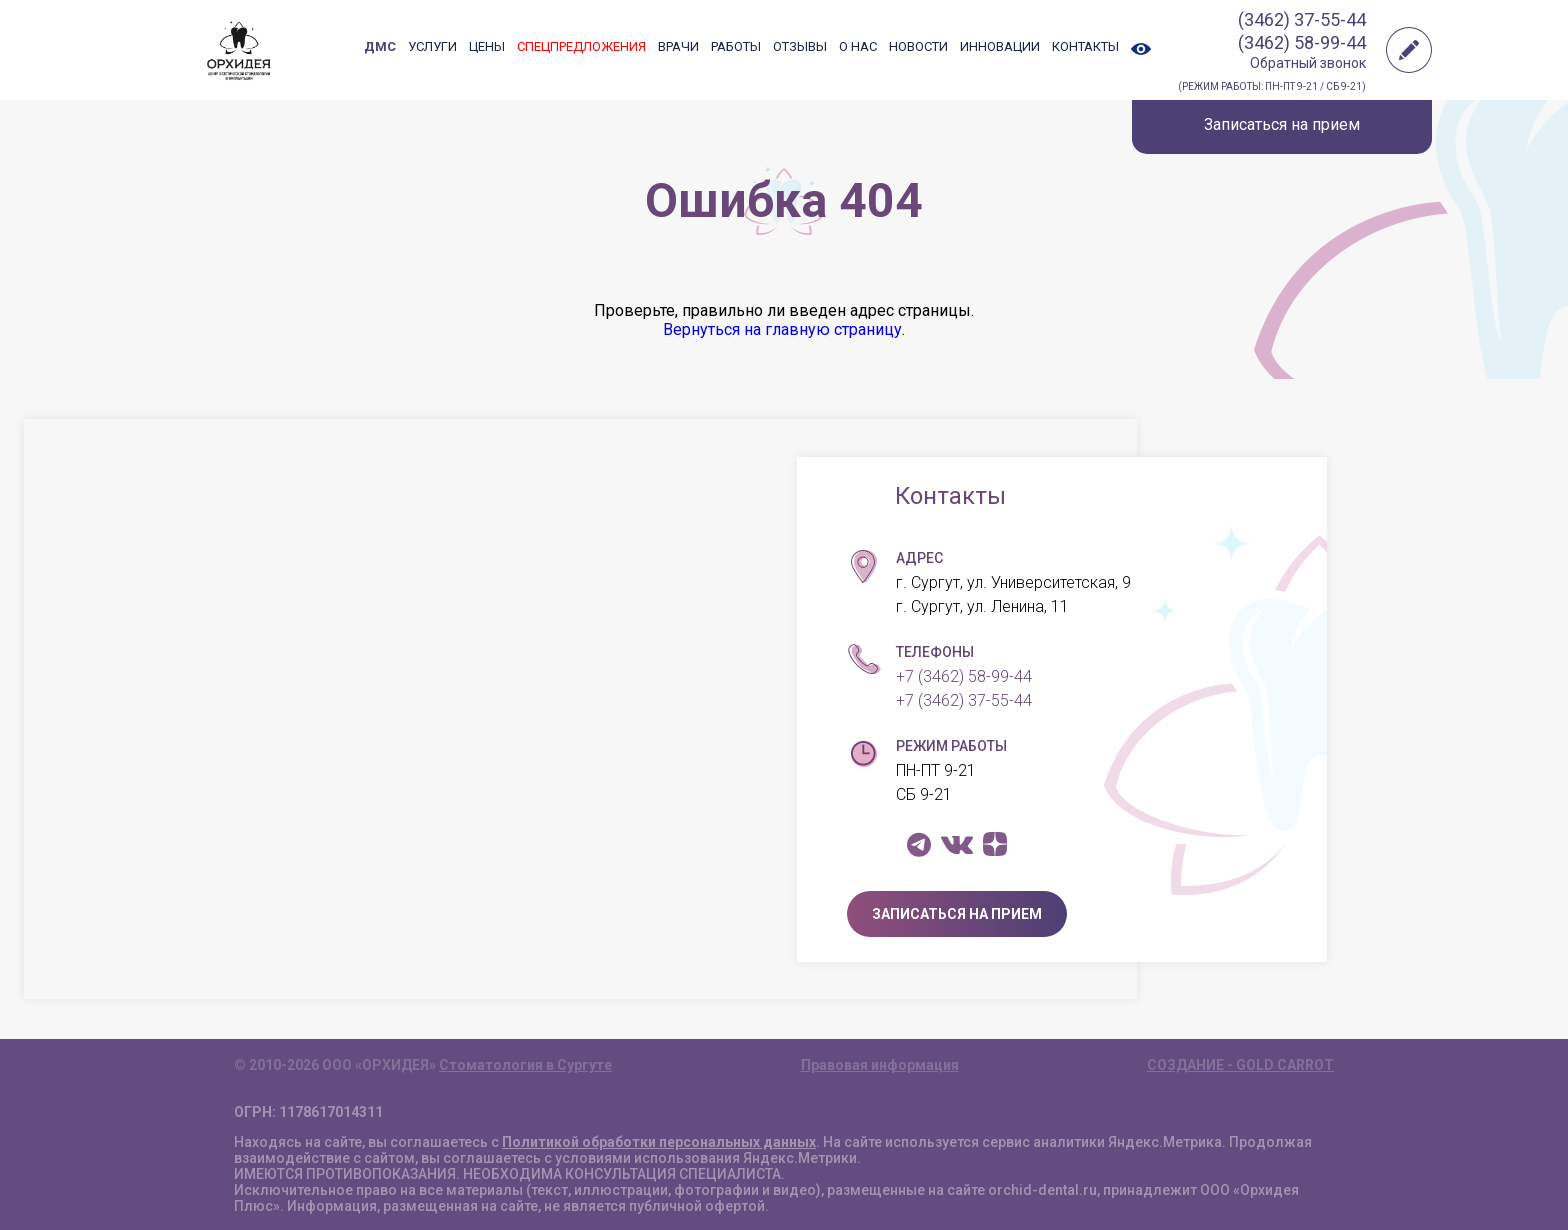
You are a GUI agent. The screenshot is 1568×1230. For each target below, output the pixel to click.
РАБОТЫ (736, 46)
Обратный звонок (1308, 63)
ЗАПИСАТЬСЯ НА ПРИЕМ (957, 914)
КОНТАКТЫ (1085, 46)
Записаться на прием (1282, 124)
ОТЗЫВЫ (800, 46)
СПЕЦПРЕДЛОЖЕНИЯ (581, 46)
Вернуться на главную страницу (782, 329)
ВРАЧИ (678, 46)
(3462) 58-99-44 (1302, 42)
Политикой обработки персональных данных (659, 1142)
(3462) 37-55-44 (1302, 19)
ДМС (380, 46)
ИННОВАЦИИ (1000, 46)
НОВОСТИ (918, 46)
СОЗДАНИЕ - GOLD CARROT (1240, 1065)
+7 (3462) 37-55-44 (964, 700)
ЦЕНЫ (487, 46)
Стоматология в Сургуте (525, 1065)
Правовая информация (880, 1065)
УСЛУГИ (432, 46)
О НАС (858, 46)
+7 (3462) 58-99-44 (964, 676)
